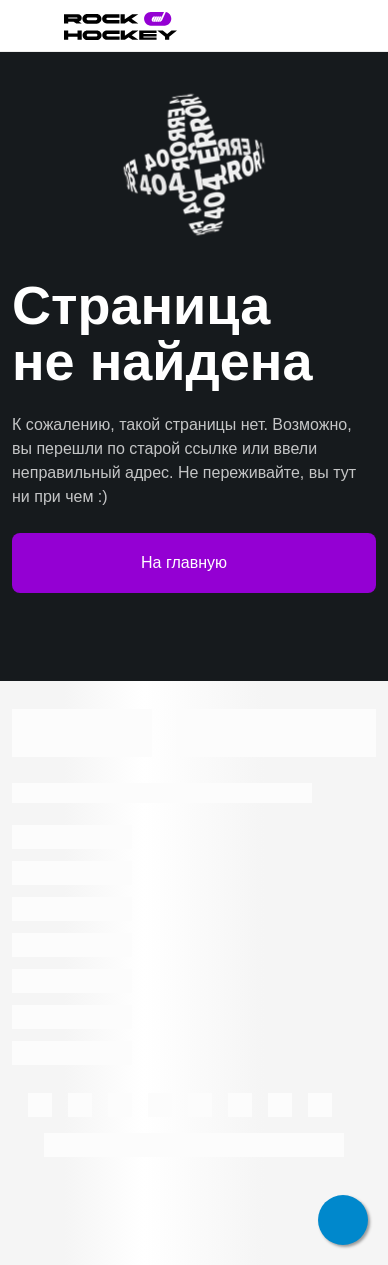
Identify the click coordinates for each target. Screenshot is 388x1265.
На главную (194, 563)
